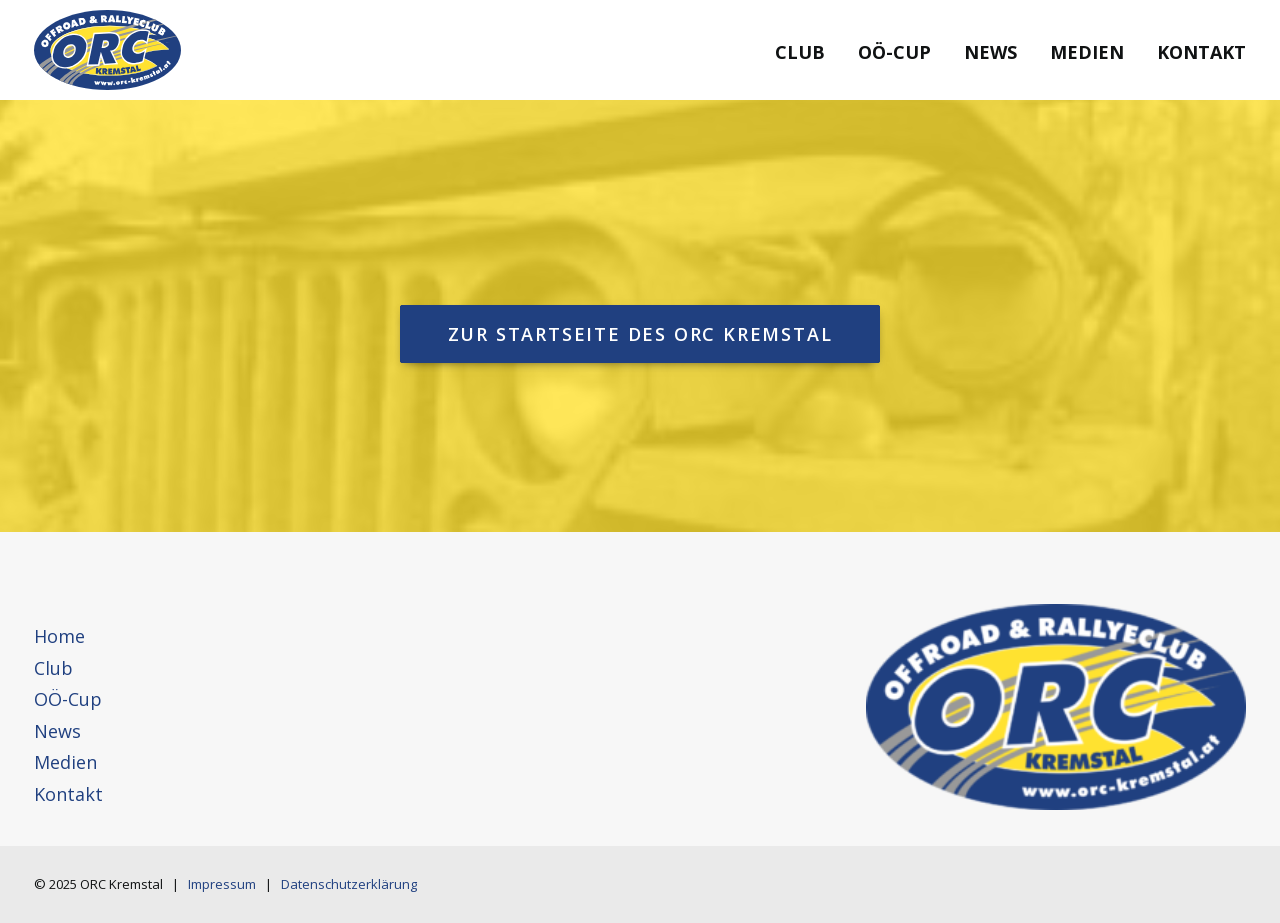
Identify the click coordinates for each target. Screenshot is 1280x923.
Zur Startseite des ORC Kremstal (640, 334)
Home (59, 636)
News (990, 52)
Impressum (222, 884)
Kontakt (1201, 52)
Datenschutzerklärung (349, 884)
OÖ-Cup (894, 52)
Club (800, 52)
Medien (1087, 52)
